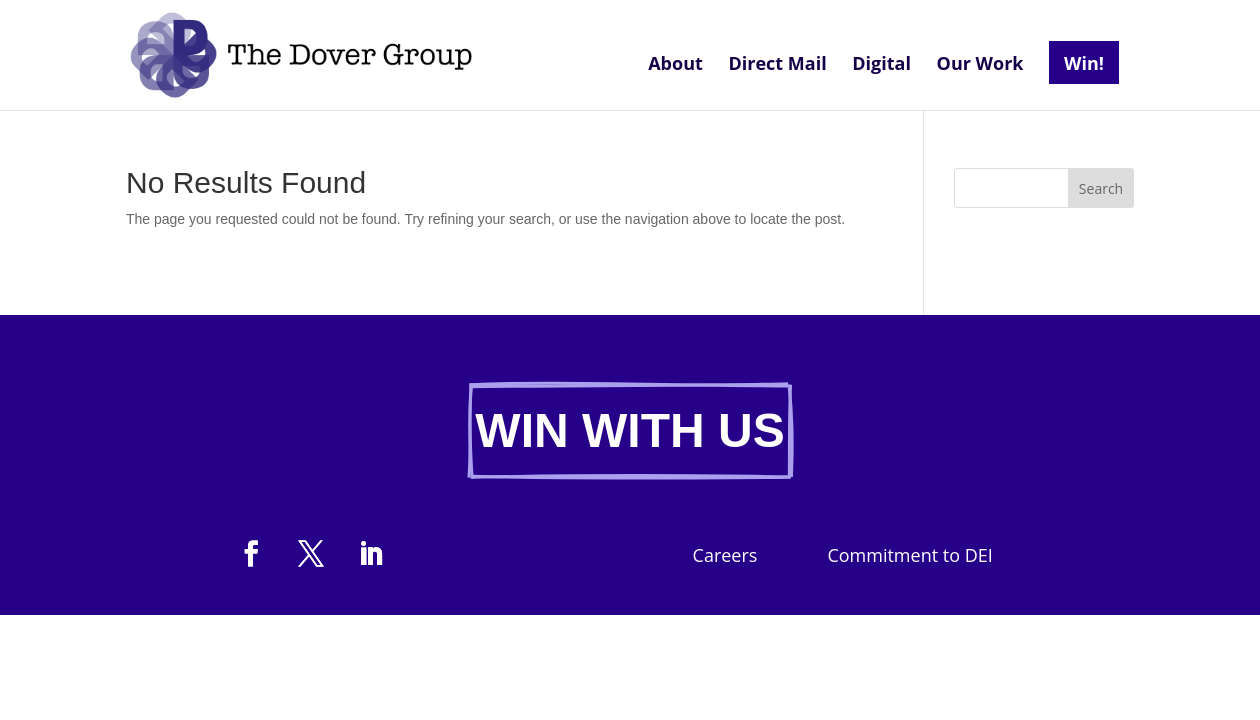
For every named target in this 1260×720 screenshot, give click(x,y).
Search (1101, 188)
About (675, 65)
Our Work (980, 65)
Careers (725, 557)
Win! (1084, 63)
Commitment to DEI (909, 557)
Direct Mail (777, 65)
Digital (881, 65)
